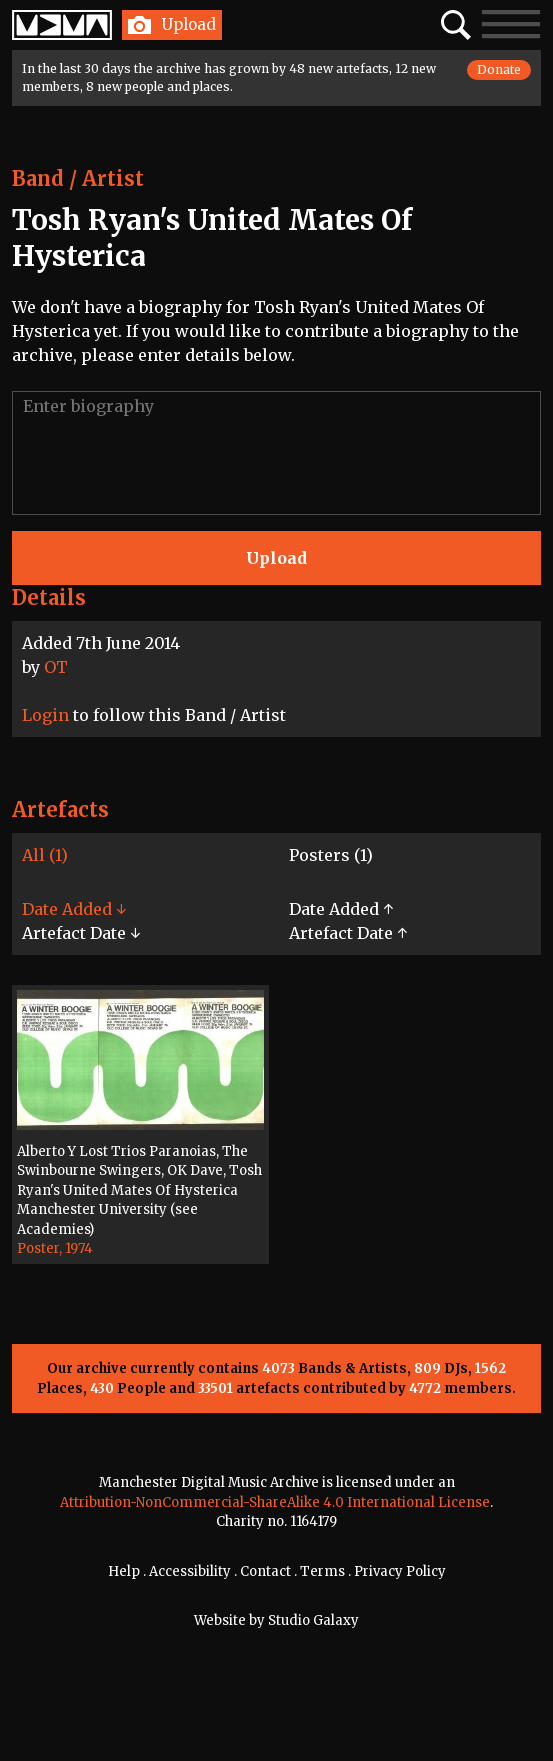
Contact (265, 1571)
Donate (499, 69)
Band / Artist (78, 178)
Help (124, 1571)
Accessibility (190, 1571)
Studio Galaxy (313, 1620)
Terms (322, 1571)
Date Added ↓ (74, 909)
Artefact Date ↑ (348, 933)
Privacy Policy (400, 1571)
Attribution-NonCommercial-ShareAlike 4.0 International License (275, 1502)
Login (45, 715)
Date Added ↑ (341, 909)
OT (56, 667)
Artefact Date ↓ (81, 933)
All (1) (45, 855)
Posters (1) (331, 855)
